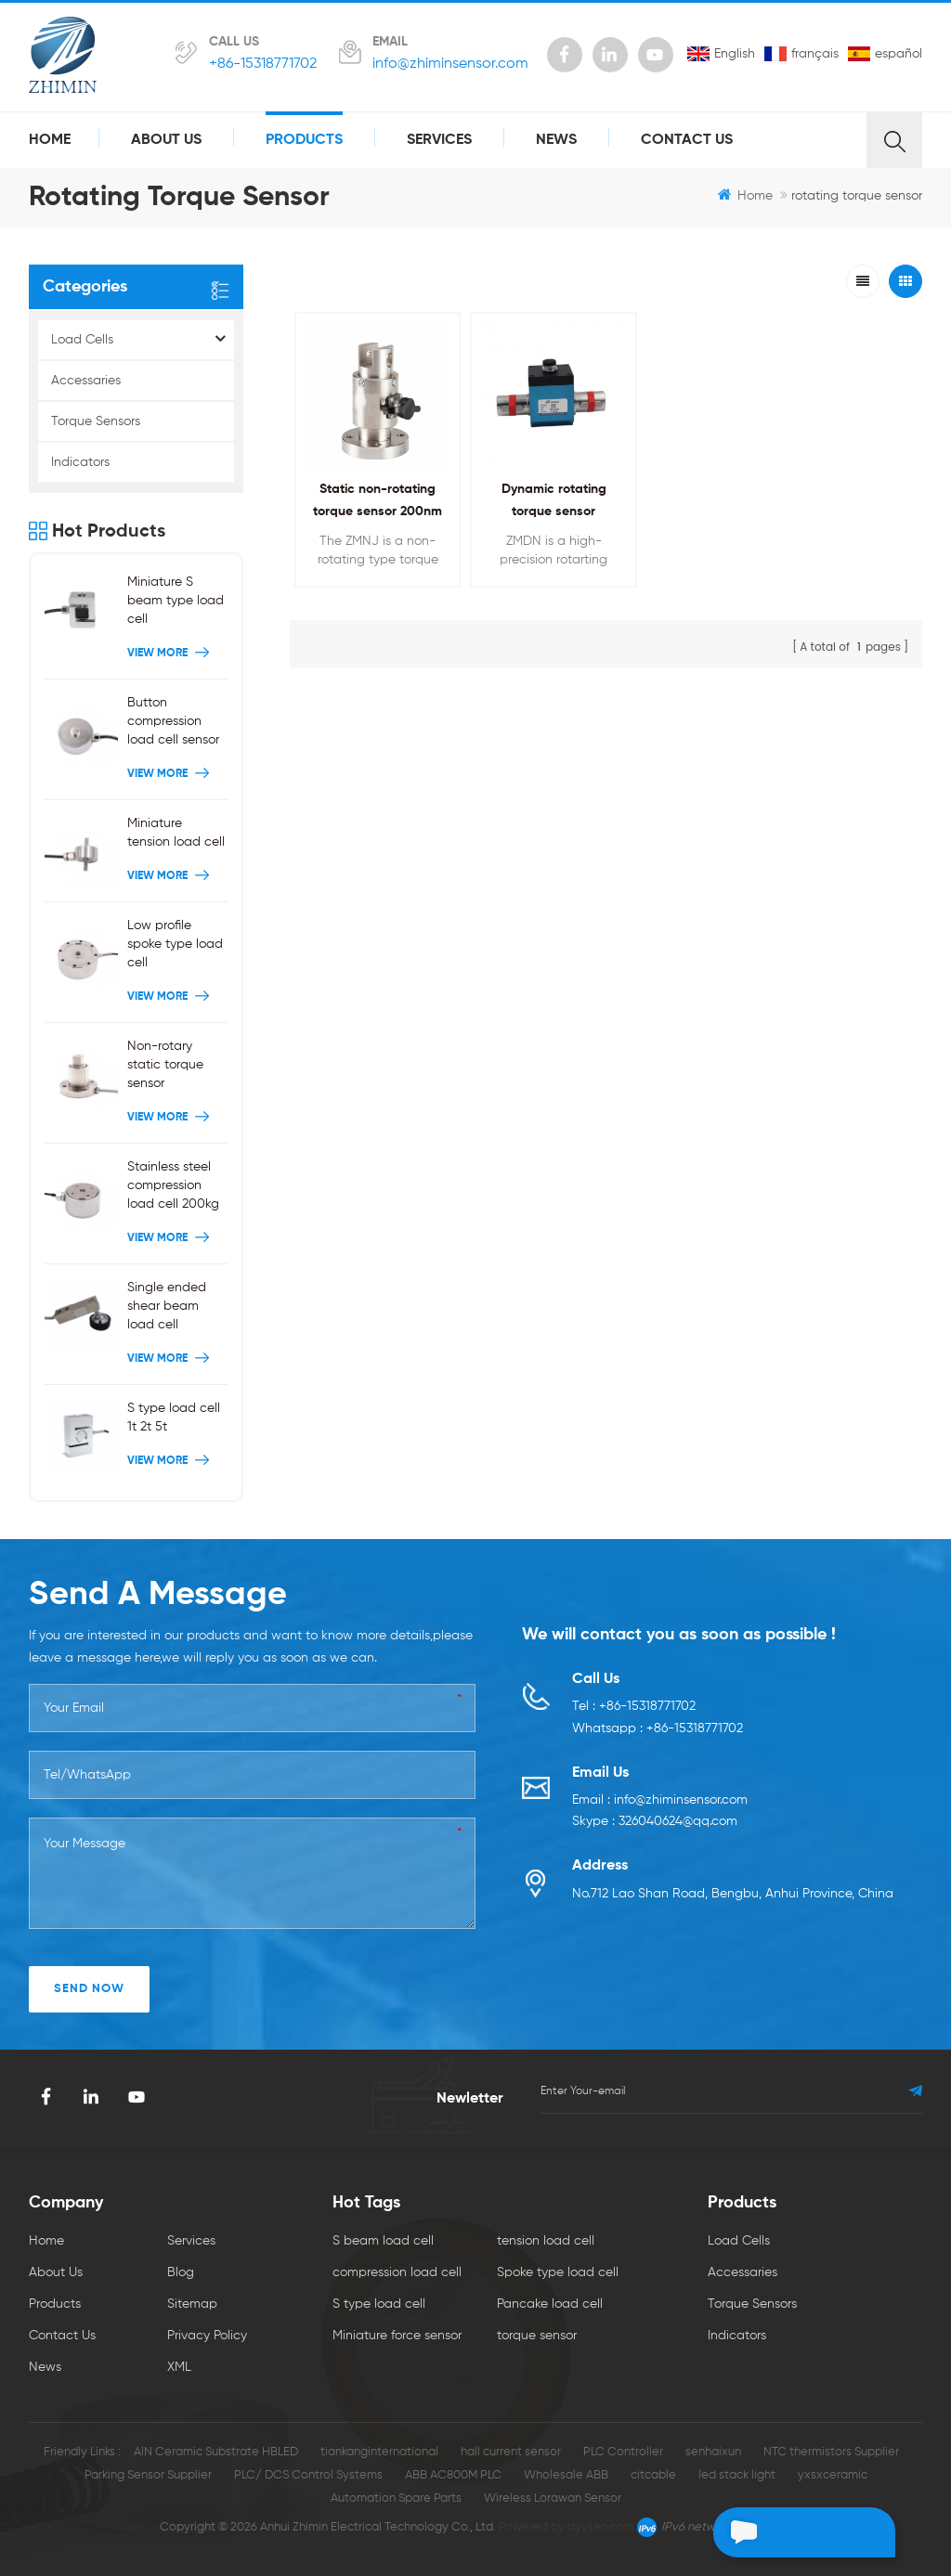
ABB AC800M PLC (453, 2475)
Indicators (80, 462)
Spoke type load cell (558, 2272)
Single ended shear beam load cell (166, 1306)
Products (304, 140)
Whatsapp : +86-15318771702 (657, 1729)
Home (50, 140)
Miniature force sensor (397, 2335)
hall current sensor (511, 2452)
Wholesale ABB (566, 2475)
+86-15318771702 (263, 64)
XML (179, 2367)
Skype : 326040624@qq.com (654, 1823)
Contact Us (687, 140)
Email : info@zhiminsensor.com (660, 1800)
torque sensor (537, 2335)
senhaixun (713, 2452)
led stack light (736, 2475)
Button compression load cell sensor (173, 721)
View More (170, 653)
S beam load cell (383, 2240)
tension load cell (545, 2240)
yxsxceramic (832, 2475)
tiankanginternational (379, 2452)
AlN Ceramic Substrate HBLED (216, 2452)
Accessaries (86, 380)
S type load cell (378, 2304)
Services (439, 140)
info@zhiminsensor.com (450, 64)
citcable (653, 2475)
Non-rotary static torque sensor (165, 1065)
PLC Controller (623, 2452)
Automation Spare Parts (396, 2498)
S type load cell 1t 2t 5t (173, 1417)
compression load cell (397, 2272)
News (556, 140)
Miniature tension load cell (176, 832)
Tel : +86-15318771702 (634, 1707)
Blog (180, 2272)
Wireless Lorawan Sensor (552, 2498)
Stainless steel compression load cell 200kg (173, 1185)
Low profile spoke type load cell (175, 944)
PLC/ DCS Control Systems (308, 2475)
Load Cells (82, 339)
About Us (166, 140)
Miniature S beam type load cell (175, 601)
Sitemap (192, 2304)
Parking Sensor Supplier (148, 2475)
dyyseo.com (600, 2527)
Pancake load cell (550, 2304)
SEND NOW (89, 1989)
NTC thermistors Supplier (831, 2452)
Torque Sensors (95, 421)
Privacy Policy (207, 2335)
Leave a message (790, 2532)
